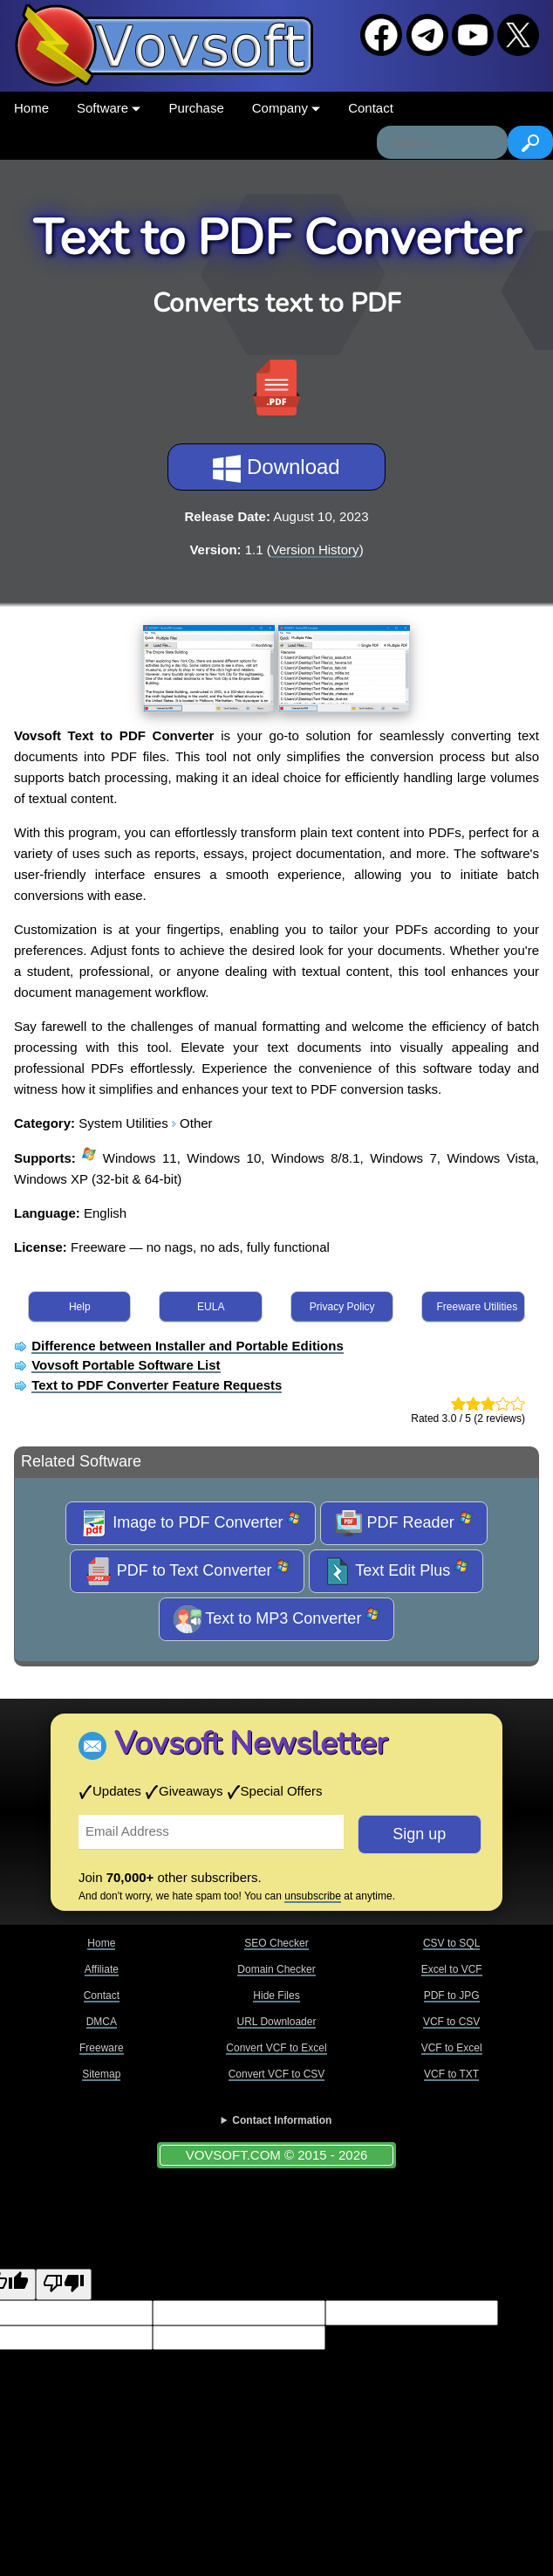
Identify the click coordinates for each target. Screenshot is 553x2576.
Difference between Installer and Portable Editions (187, 1345)
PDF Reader (404, 1523)
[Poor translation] (64, 2285)
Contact (370, 107)
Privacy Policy (342, 1307)
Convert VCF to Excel (276, 2048)
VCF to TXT (451, 2074)
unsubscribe (312, 1896)
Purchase (195, 107)
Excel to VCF (451, 1969)
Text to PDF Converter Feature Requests (156, 1384)
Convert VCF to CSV (277, 2074)
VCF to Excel (451, 2048)
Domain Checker (276, 1969)
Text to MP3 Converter (277, 1619)
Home (31, 107)
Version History (315, 549)
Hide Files (276, 1995)
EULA (210, 1307)
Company (286, 107)
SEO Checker (276, 1943)
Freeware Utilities (476, 1307)
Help (80, 1307)
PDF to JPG (452, 1995)
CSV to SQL (451, 1943)
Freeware (101, 2048)
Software (108, 107)
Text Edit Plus (396, 1571)
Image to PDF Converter (190, 1523)
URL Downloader (277, 2022)
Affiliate (102, 1969)
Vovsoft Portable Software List (125, 1364)
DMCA (101, 2022)
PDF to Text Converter (187, 1571)
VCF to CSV (451, 2022)
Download (276, 469)
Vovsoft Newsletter (250, 1743)
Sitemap (101, 2074)
